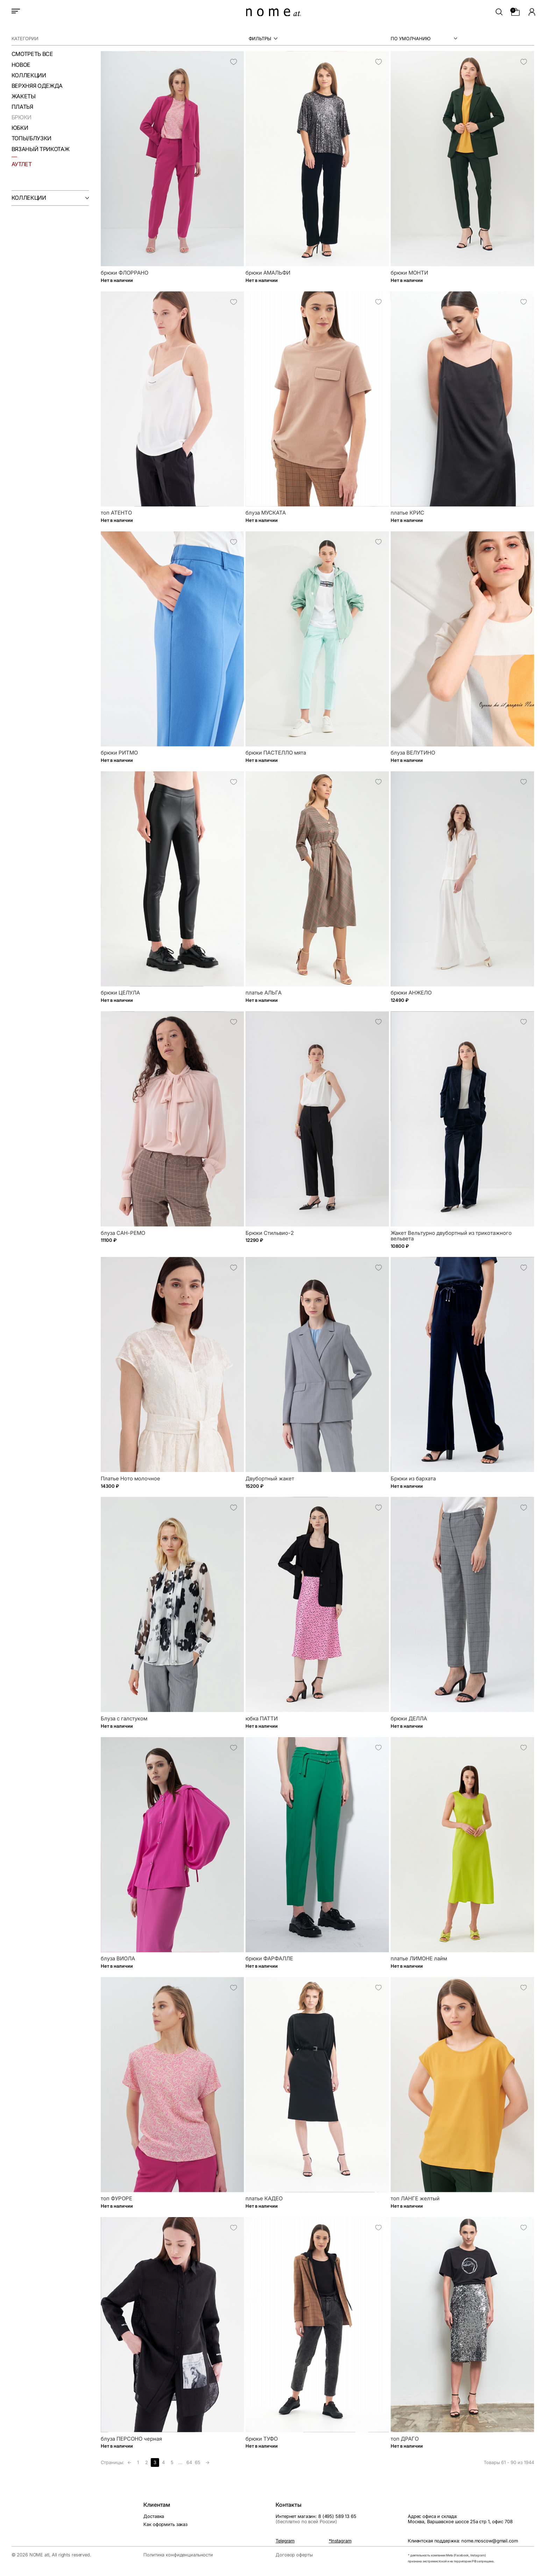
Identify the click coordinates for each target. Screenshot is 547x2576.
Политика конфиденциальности (178, 2554)
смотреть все (32, 54)
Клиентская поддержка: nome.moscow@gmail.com (463, 2540)
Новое (21, 65)
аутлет (22, 164)
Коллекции (29, 75)
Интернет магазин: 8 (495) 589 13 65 (316, 2518)
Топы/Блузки (31, 138)
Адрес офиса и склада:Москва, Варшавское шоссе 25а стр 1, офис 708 (460, 2518)
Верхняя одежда (37, 86)
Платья (22, 107)
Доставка (153, 2516)
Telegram (285, 2540)
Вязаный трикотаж (41, 149)
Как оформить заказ (165, 2524)
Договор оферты (294, 2554)
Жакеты (24, 96)
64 (189, 2462)
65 (197, 2462)
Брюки (21, 117)
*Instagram (340, 2540)
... (180, 2462)
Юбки (20, 128)
